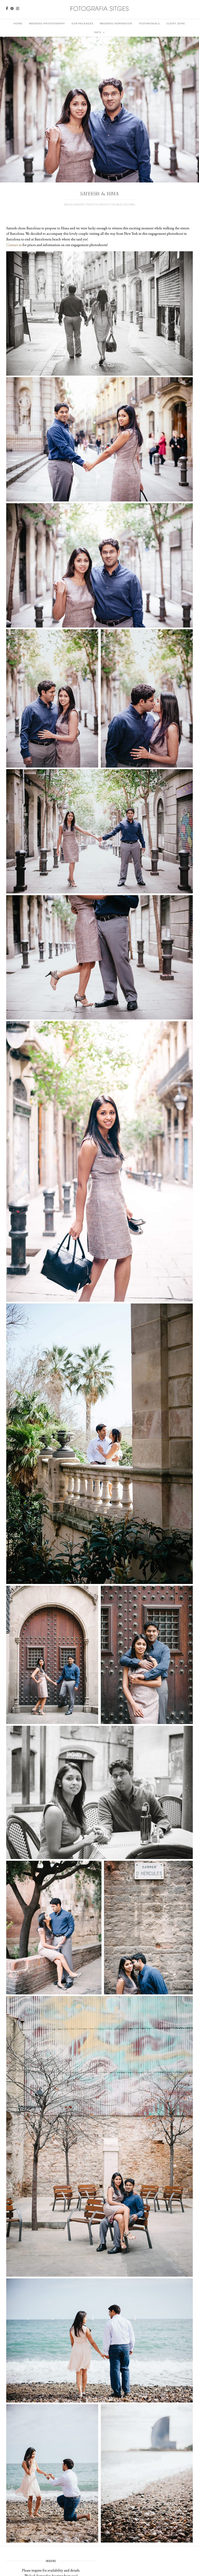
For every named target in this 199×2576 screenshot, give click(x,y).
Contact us (14, 245)
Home (18, 23)
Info (97, 32)
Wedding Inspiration (116, 23)
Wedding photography (47, 23)
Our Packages (82, 23)
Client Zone (175, 23)
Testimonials (149, 23)
